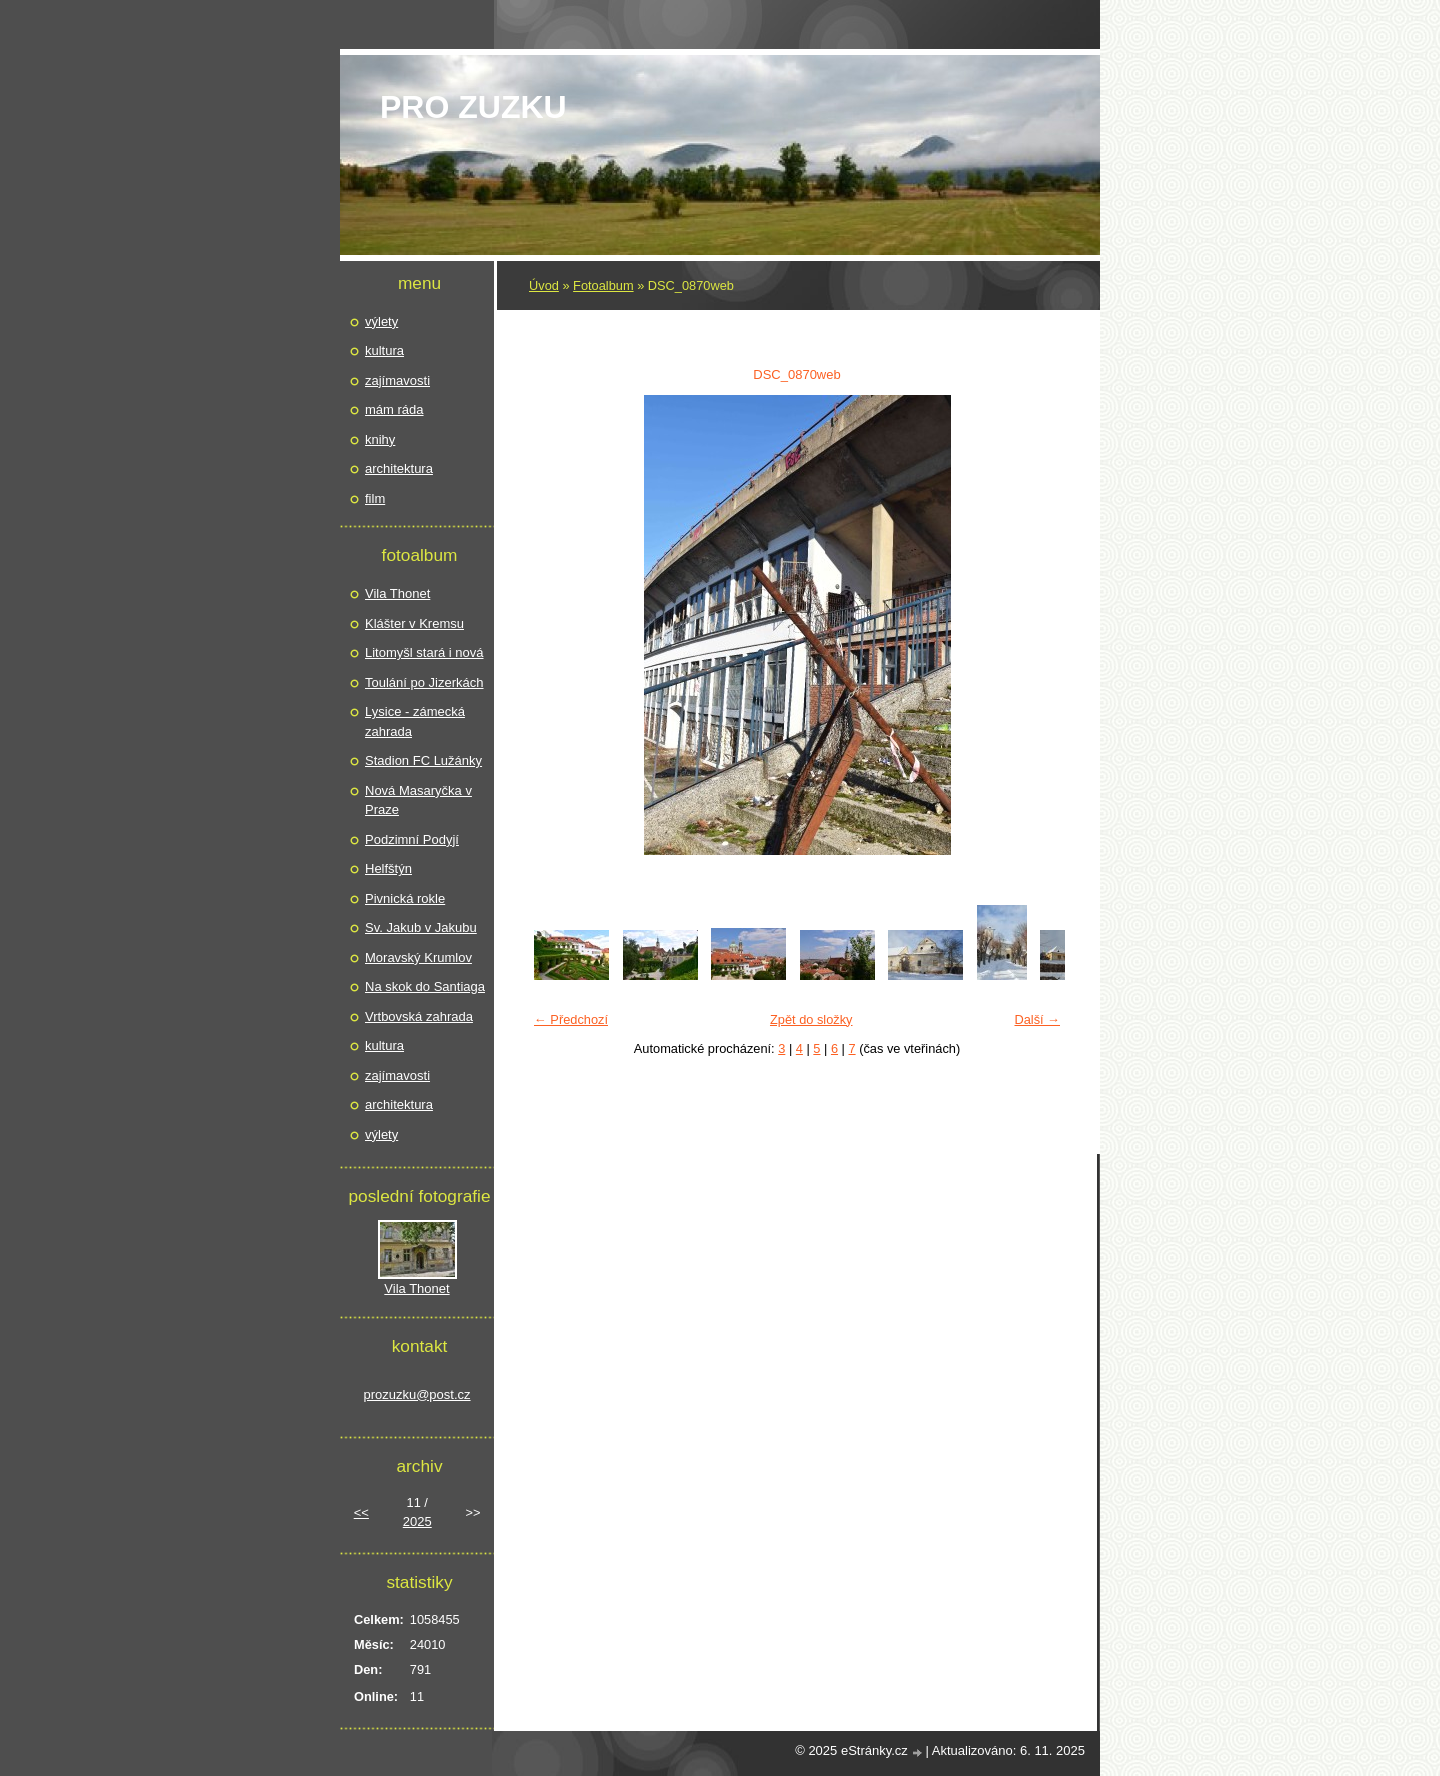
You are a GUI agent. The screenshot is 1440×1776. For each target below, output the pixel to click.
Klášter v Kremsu (414, 623)
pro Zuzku (473, 107)
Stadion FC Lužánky (423, 760)
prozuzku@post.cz (416, 1394)
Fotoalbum (603, 285)
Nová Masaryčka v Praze (418, 800)
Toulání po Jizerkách (424, 682)
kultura (384, 350)
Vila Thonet (397, 593)
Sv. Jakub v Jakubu (421, 927)
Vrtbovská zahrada (419, 1016)
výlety (381, 321)
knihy (380, 439)
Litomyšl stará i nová (424, 652)
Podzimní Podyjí (412, 839)
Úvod (544, 285)
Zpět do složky (811, 1019)
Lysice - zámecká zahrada (415, 721)
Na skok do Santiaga (425, 986)
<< (361, 1512)
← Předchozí (571, 1019)
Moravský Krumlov (418, 957)
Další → (1037, 1019)
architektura (399, 468)
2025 (417, 1521)
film (375, 498)
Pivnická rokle (405, 898)
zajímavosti (397, 380)
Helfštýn (388, 868)
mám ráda (394, 409)
